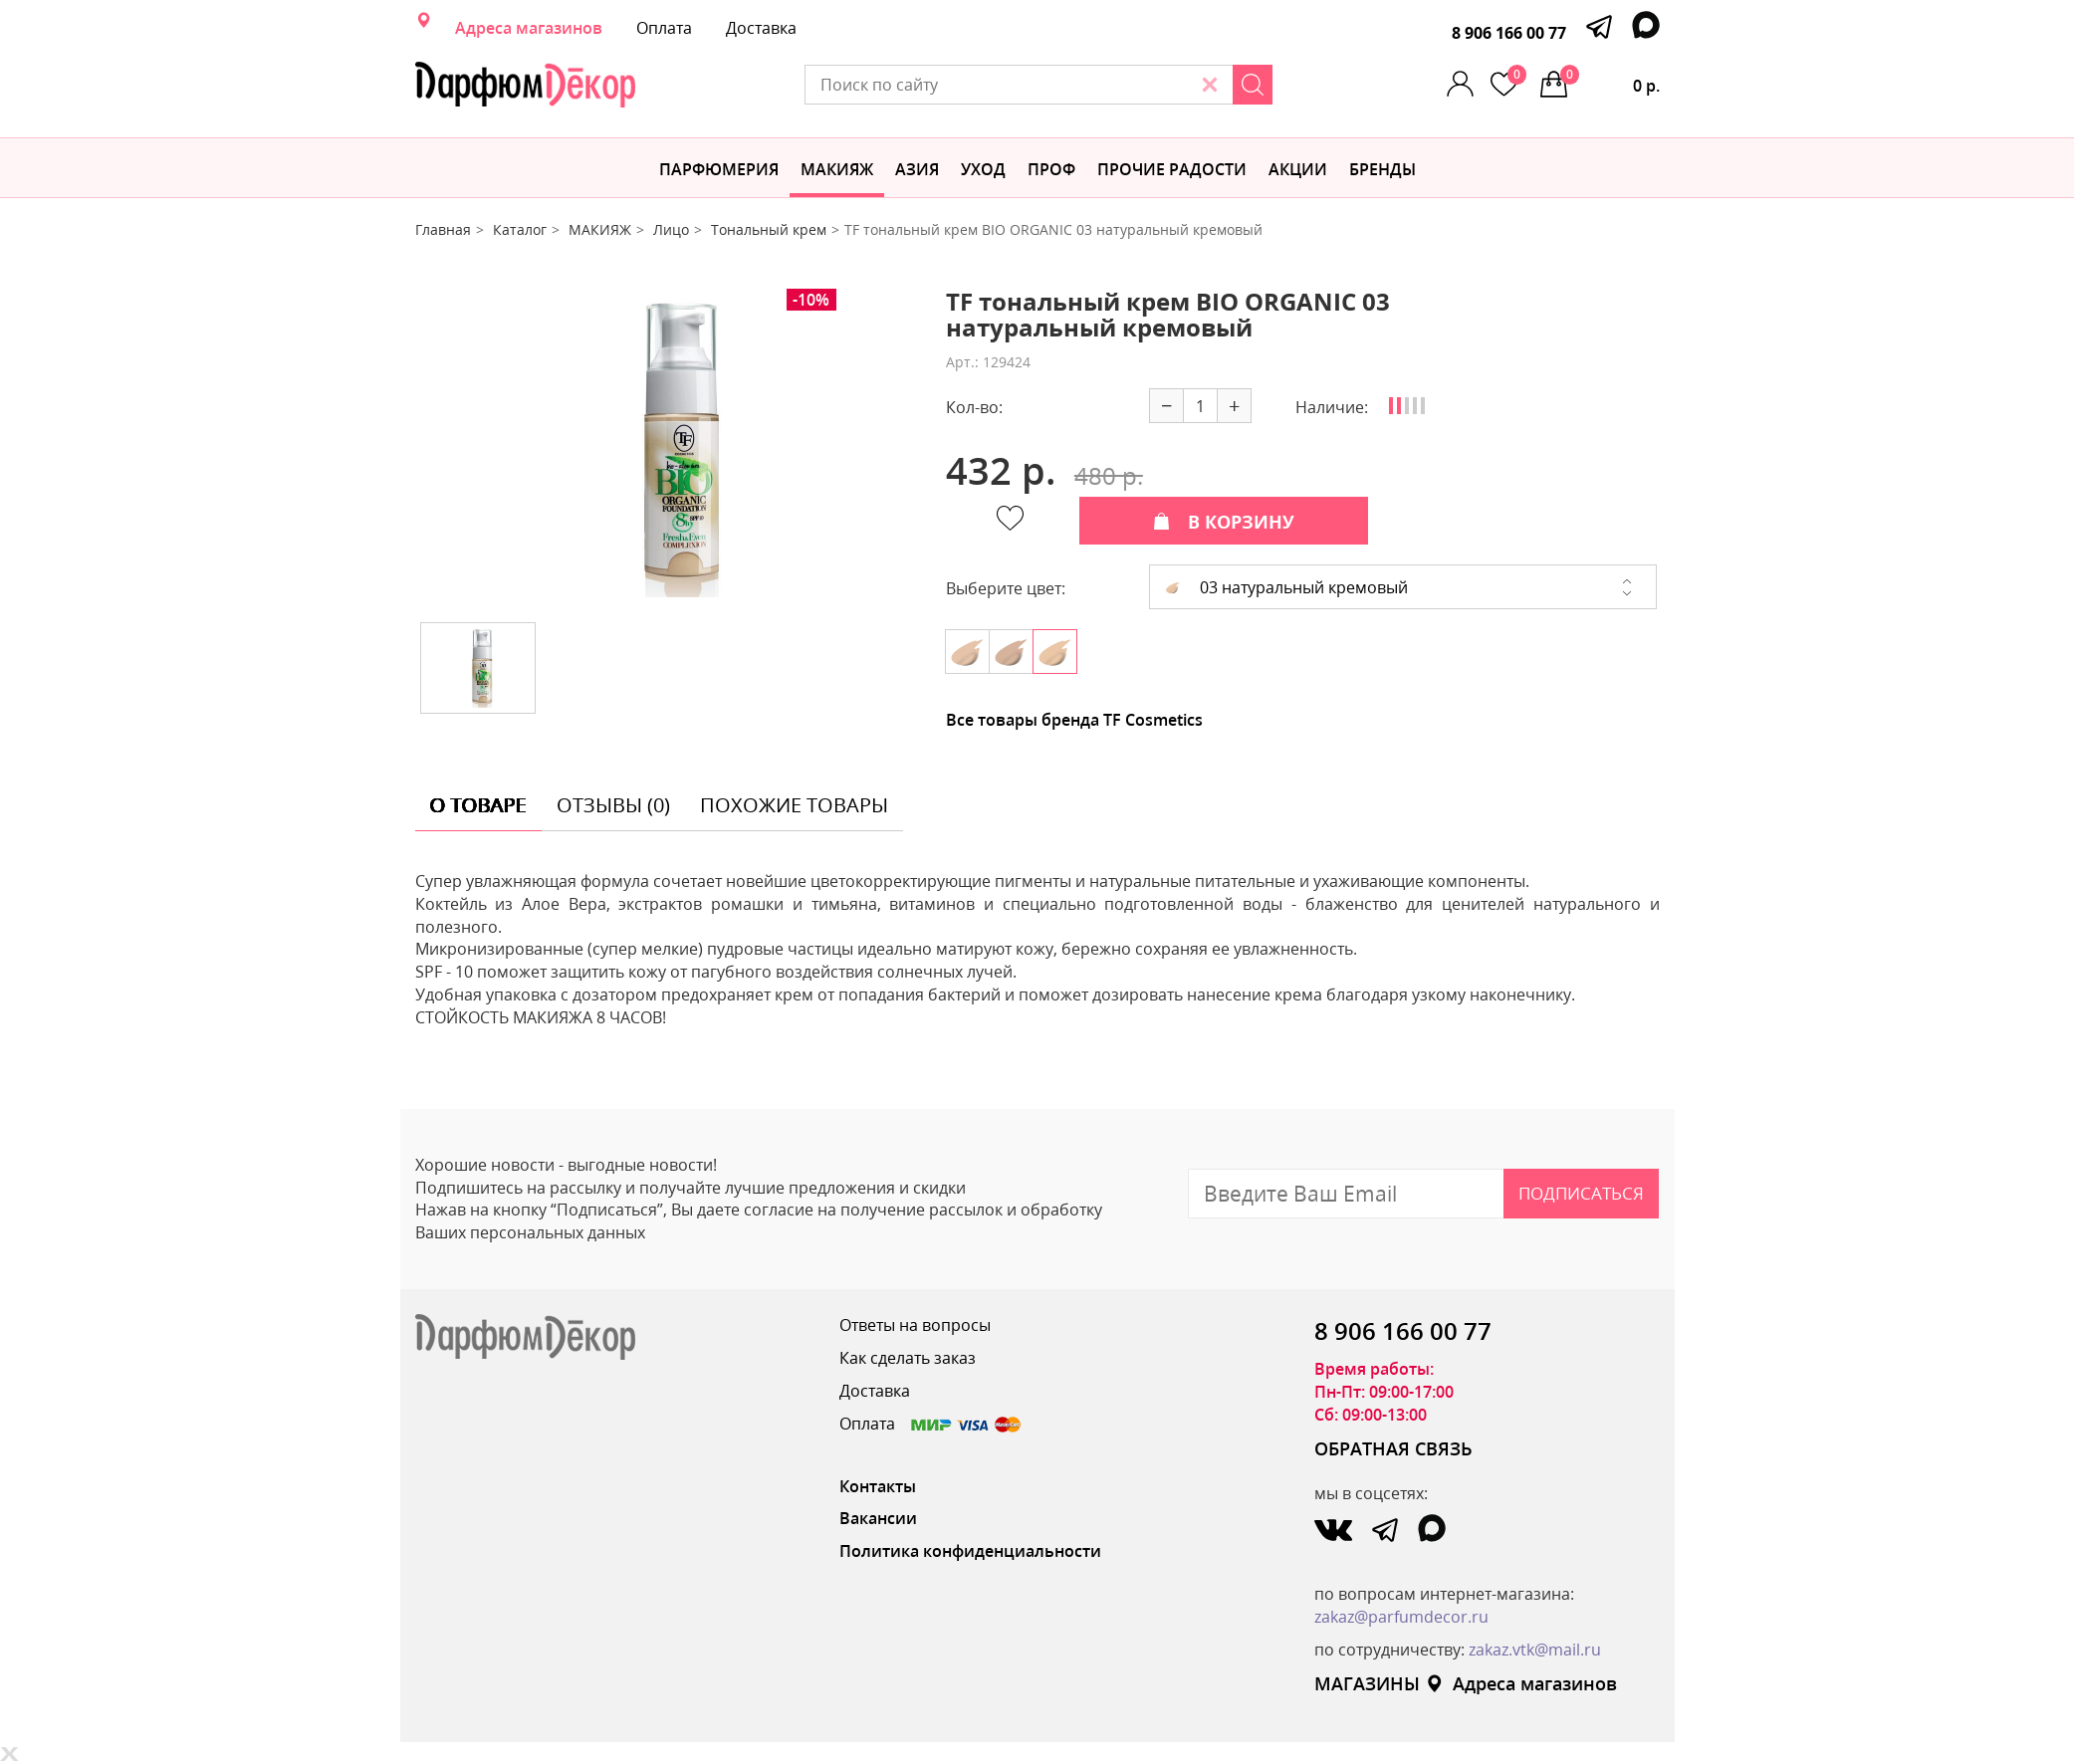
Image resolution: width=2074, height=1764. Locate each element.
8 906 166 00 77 (1509, 33)
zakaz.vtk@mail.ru (1535, 1649)
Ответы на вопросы (915, 1325)
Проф (1051, 169)
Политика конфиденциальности (970, 1551)
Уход (983, 169)
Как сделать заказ (907, 1358)
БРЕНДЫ (1382, 169)
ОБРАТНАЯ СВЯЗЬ (1393, 1448)
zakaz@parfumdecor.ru (1401, 1617)
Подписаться (1581, 1193)
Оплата (664, 28)
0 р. (1610, 81)
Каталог (520, 229)
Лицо (671, 229)
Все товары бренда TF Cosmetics (1074, 720)
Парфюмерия (719, 169)
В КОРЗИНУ (1223, 522)
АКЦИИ (1297, 169)
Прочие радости (1172, 169)
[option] (665, 448)
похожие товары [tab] (794, 804)
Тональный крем (768, 229)
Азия (917, 169)
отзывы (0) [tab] (613, 804)
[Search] (1252, 85)
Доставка (761, 28)
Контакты (877, 1486)
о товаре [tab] (478, 804)
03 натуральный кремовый (1286, 587)
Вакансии (878, 1518)
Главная (443, 229)
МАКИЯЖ (837, 169)
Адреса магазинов (528, 28)
